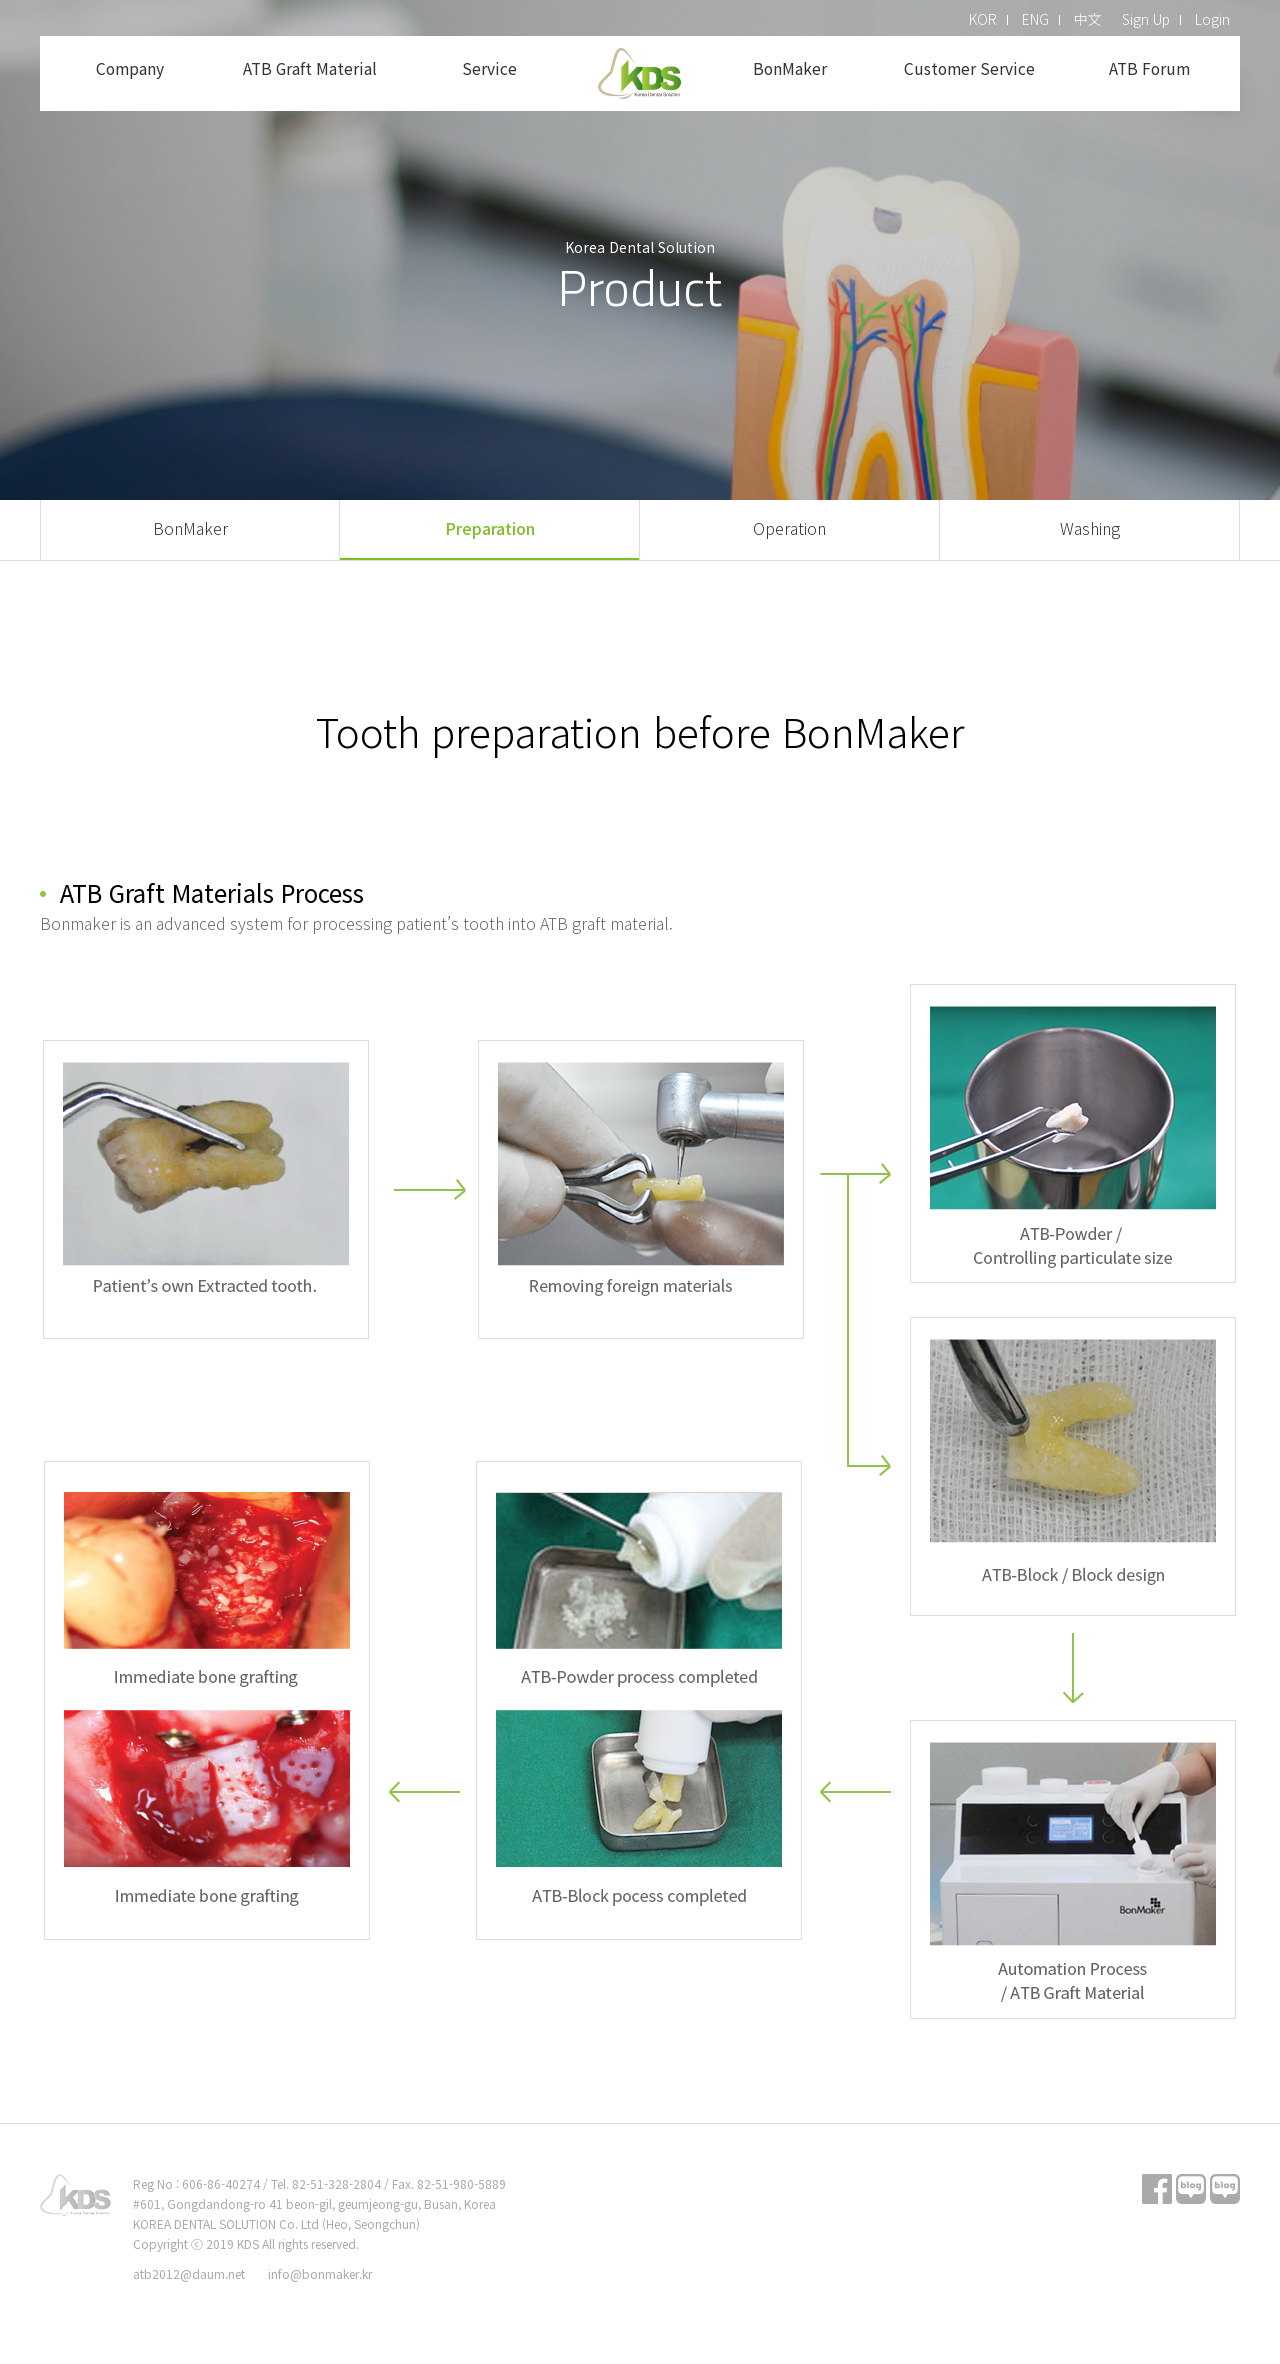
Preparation (490, 528)
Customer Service (969, 69)
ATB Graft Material (310, 69)
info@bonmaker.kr (320, 2273)
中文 (1088, 19)
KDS (640, 73)
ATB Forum (1150, 69)
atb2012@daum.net (189, 2273)
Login (1212, 19)
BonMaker (789, 69)
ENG (1035, 19)
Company (130, 69)
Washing (1090, 528)
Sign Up (1146, 19)
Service (489, 69)
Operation (789, 528)
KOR (983, 19)
